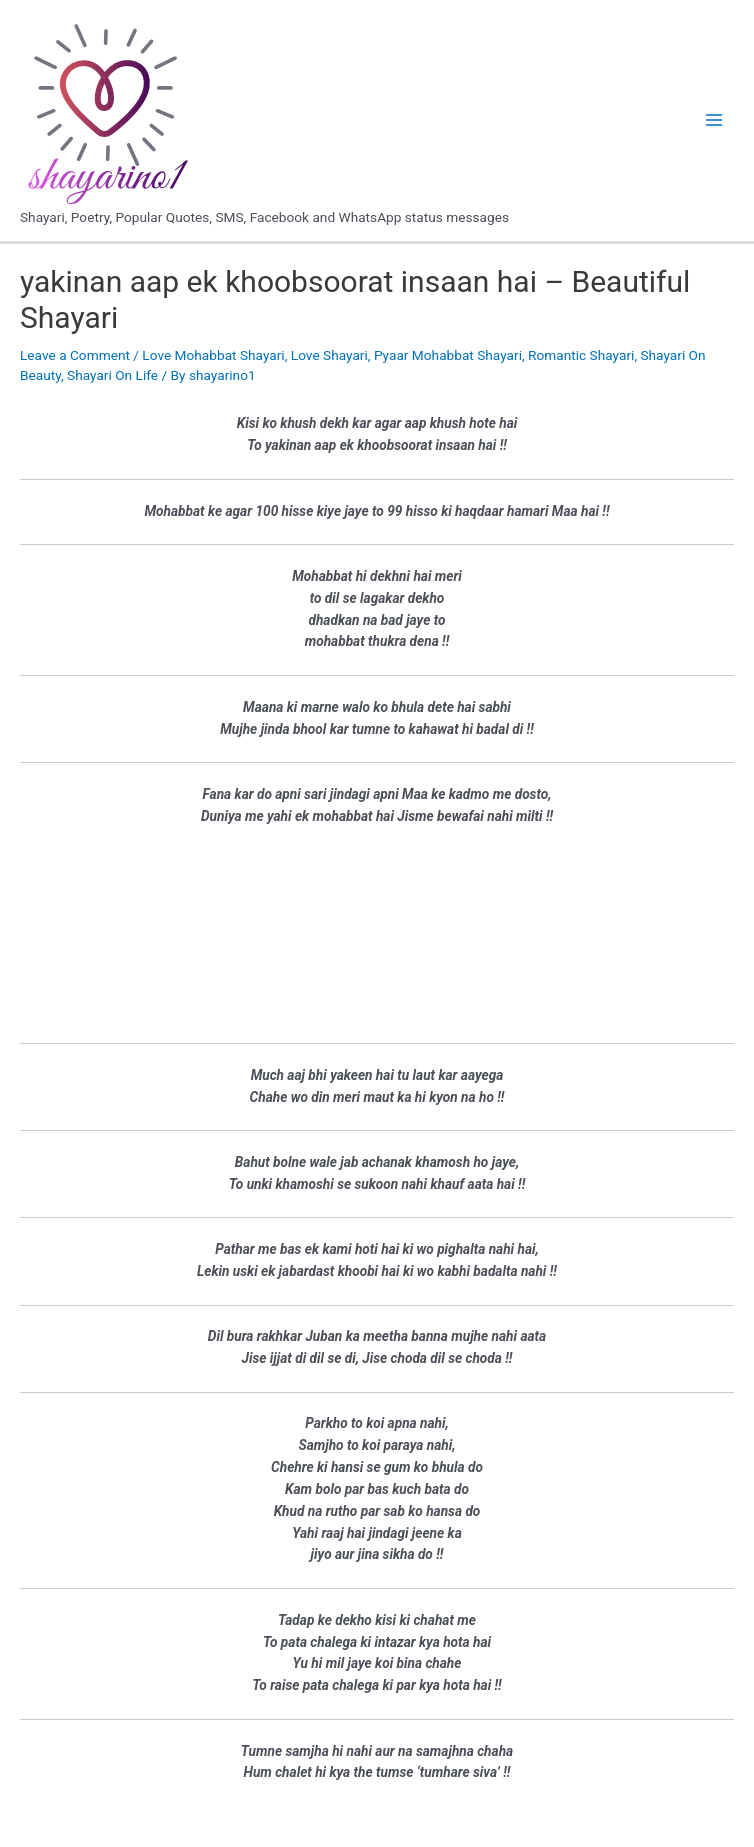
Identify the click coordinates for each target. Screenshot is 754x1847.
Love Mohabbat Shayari (213, 355)
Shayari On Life (112, 375)
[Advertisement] (377, 935)
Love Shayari (329, 355)
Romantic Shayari (581, 355)
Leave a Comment (75, 355)
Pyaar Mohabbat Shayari (448, 355)
